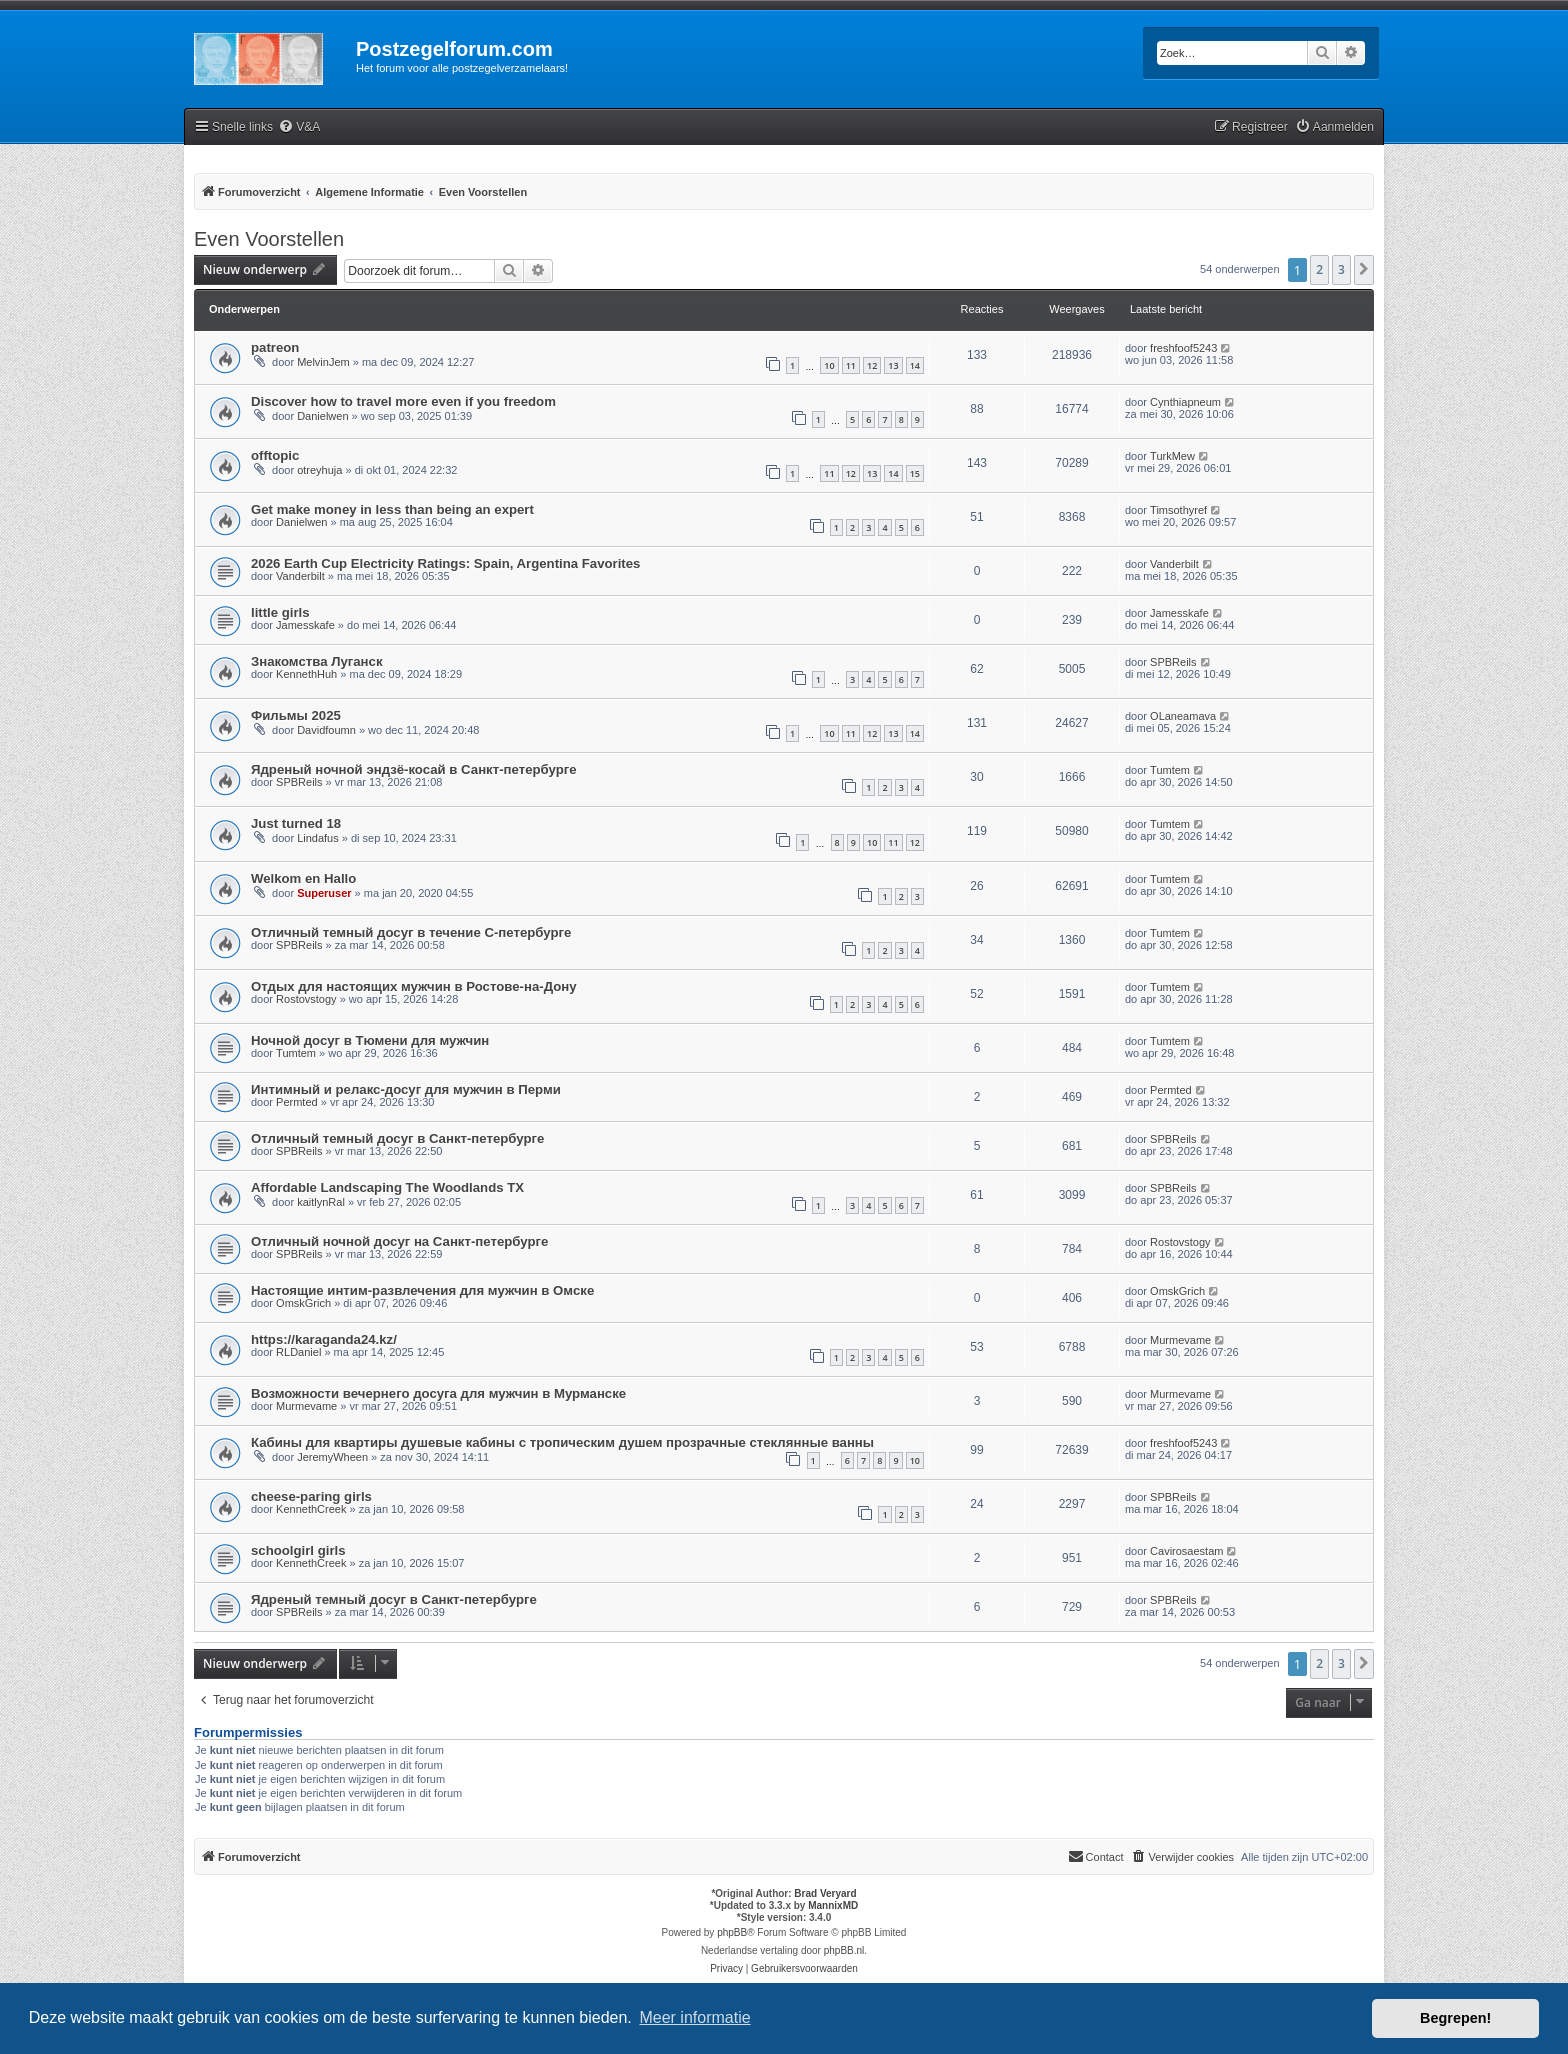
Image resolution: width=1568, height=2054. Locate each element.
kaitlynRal (321, 1202)
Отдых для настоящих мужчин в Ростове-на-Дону (414, 986)
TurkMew (1172, 456)
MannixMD (833, 1905)
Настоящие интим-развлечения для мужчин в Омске (422, 1290)
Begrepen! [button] (1455, 2018)
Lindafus (318, 838)
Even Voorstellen (269, 239)
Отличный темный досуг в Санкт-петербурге (397, 1138)
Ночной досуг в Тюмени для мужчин (370, 1040)
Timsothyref (1178, 510)
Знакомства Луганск (317, 661)
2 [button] (1319, 269)
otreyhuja (319, 470)
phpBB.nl (844, 1950)
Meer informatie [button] (694, 2017)
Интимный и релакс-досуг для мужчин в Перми (406, 1089)
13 (893, 365)
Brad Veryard (825, 1893)
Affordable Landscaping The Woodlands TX (387, 1187)
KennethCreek (311, 1509)
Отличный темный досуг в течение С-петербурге (411, 932)
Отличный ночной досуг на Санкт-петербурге (399, 1241)
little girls (280, 612)
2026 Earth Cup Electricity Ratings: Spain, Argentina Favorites (445, 563)
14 (915, 365)
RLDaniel (298, 1352)
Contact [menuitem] (1096, 1856)
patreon (275, 347)
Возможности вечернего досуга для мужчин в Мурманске (438, 1393)
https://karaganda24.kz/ (324, 1339)
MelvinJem (323, 362)
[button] (1364, 270)
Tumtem (1170, 770)
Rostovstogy (306, 999)
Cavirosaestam (1186, 1551)
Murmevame (1180, 1340)
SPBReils (1173, 662)
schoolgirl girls (298, 1550)
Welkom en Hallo (303, 878)
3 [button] (1341, 269)
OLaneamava (1183, 716)
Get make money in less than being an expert (392, 509)
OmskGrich (303, 1303)
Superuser (324, 893)
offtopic (275, 455)
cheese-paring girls (311, 1496)
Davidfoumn (326, 730)
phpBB (732, 1932)
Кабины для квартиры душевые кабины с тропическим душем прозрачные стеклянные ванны (562, 1442)
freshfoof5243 (1183, 348)
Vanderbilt (300, 576)
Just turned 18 (296, 823)
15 (915, 473)
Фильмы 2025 (296, 715)
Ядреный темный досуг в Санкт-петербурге (394, 1599)
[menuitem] (299, 127)
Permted (297, 1102)
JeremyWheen (332, 1457)
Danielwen (322, 416)
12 (872, 365)
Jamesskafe (305, 625)
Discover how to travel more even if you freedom (403, 401)
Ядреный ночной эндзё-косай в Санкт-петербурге (414, 769)
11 (851, 365)
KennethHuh (306, 674)
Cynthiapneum (1185, 402)
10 (829, 365)
